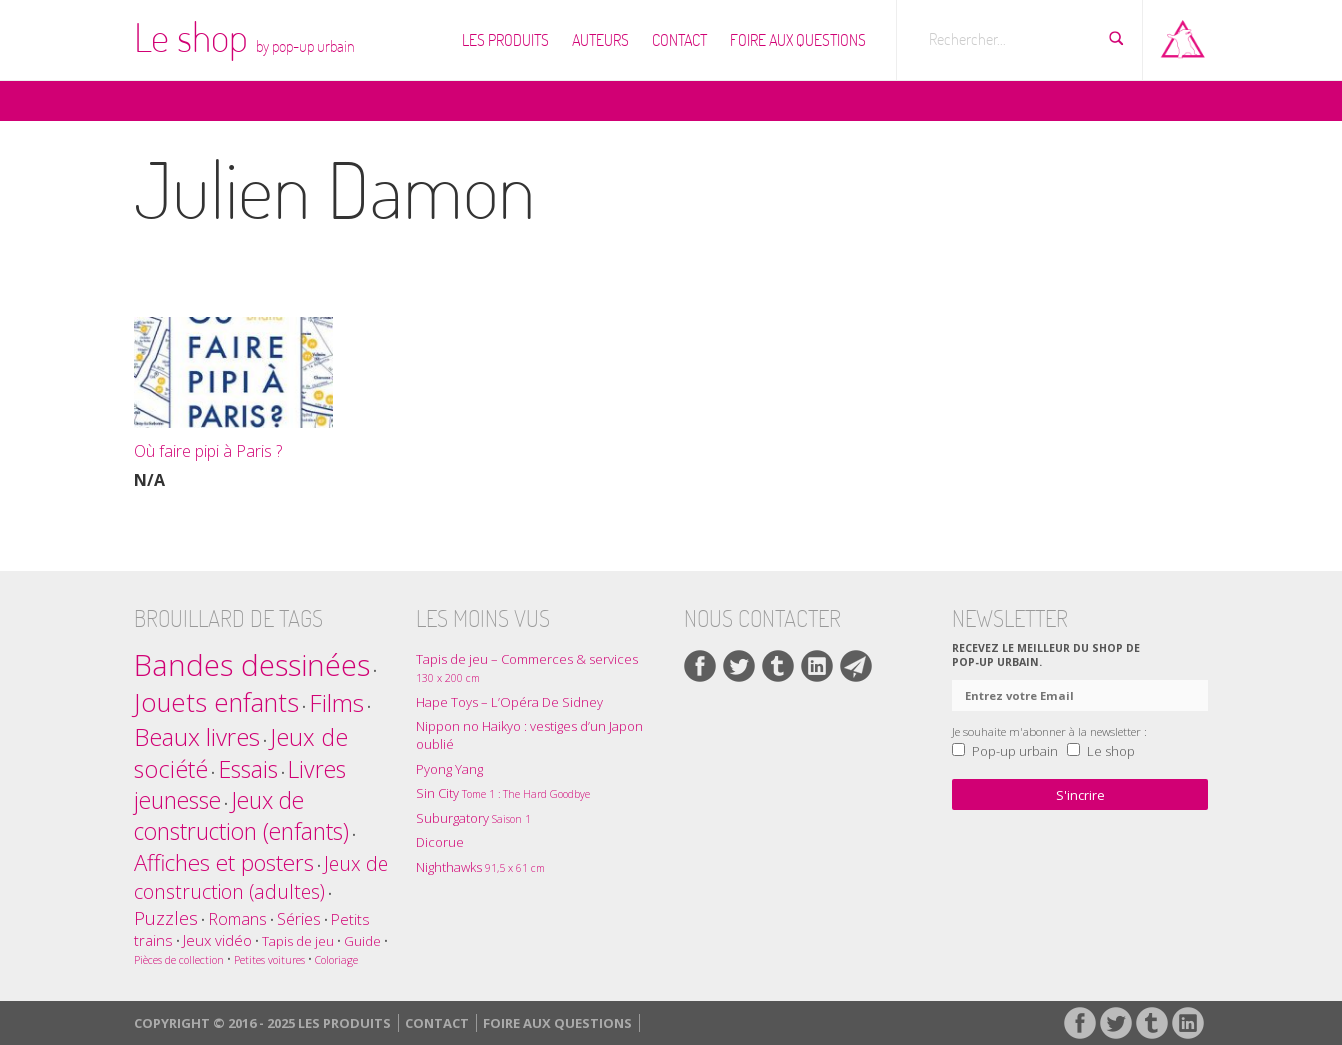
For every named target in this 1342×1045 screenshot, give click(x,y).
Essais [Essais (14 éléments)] (248, 769)
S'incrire (1080, 795)
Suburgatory (473, 818)
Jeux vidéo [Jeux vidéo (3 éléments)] (217, 940)
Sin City (503, 793)
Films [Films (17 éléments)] (336, 702)
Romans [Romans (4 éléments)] (237, 918)
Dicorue (440, 842)
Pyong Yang (449, 769)
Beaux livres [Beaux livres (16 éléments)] (197, 736)
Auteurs (600, 40)
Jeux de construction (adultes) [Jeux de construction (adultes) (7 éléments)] (261, 877)
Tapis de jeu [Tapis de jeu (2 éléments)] (298, 941)
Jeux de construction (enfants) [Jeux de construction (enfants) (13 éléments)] (241, 816)
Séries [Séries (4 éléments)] (299, 918)
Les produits (505, 40)
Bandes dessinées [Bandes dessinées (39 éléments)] (252, 665)
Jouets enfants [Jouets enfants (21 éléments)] (216, 702)
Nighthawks (480, 867)
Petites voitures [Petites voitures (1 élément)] (269, 960)
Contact (679, 40)
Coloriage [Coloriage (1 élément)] (336, 960)
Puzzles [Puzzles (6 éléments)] (166, 917)
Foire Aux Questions (798, 40)
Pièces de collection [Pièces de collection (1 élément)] (179, 960)
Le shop (244, 37)
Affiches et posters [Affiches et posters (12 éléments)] (224, 862)
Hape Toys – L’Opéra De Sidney (509, 702)
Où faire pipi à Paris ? (208, 451)
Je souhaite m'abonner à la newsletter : (1049, 731)
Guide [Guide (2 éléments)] (362, 941)
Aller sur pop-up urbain (1183, 35)
